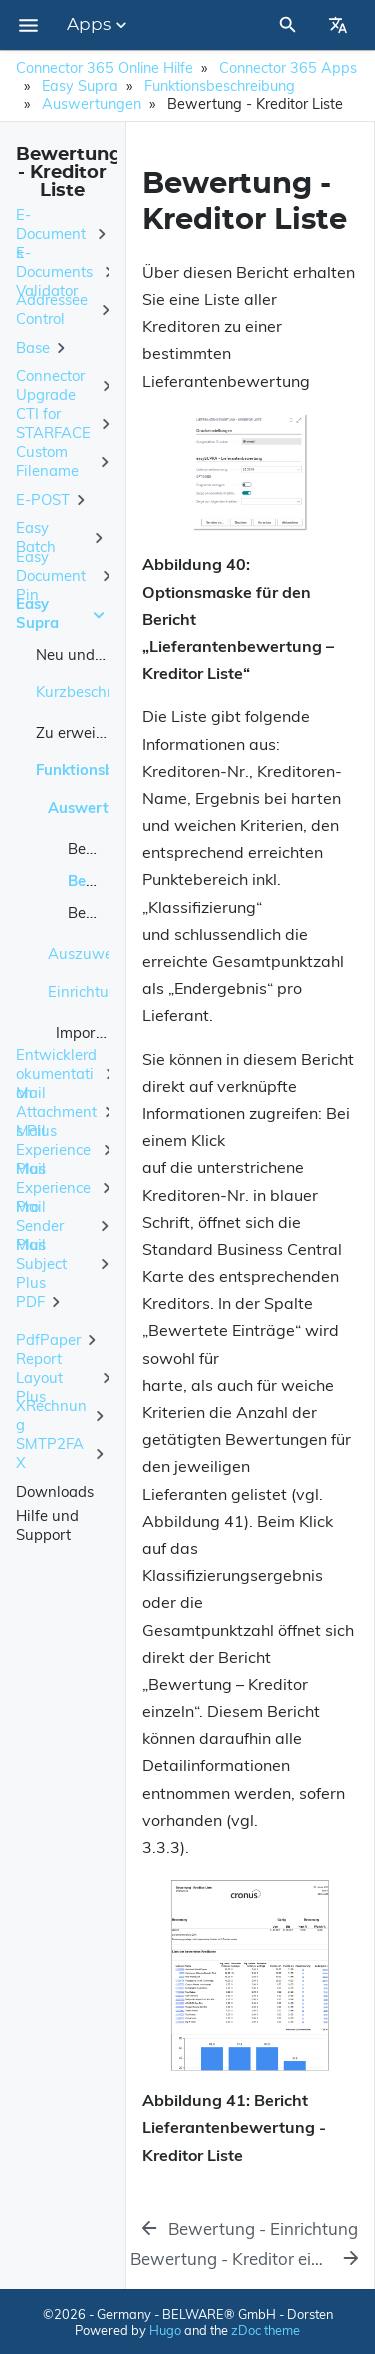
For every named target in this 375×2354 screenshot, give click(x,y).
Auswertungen (91, 104)
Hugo (165, 2330)
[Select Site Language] (338, 25)
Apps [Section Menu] (99, 25)
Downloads (55, 1491)
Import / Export (107, 1032)
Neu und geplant (94, 654)
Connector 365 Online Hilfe (104, 68)
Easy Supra (80, 86)
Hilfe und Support (47, 1525)
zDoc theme (265, 2330)
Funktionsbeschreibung (219, 86)
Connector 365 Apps (288, 68)
